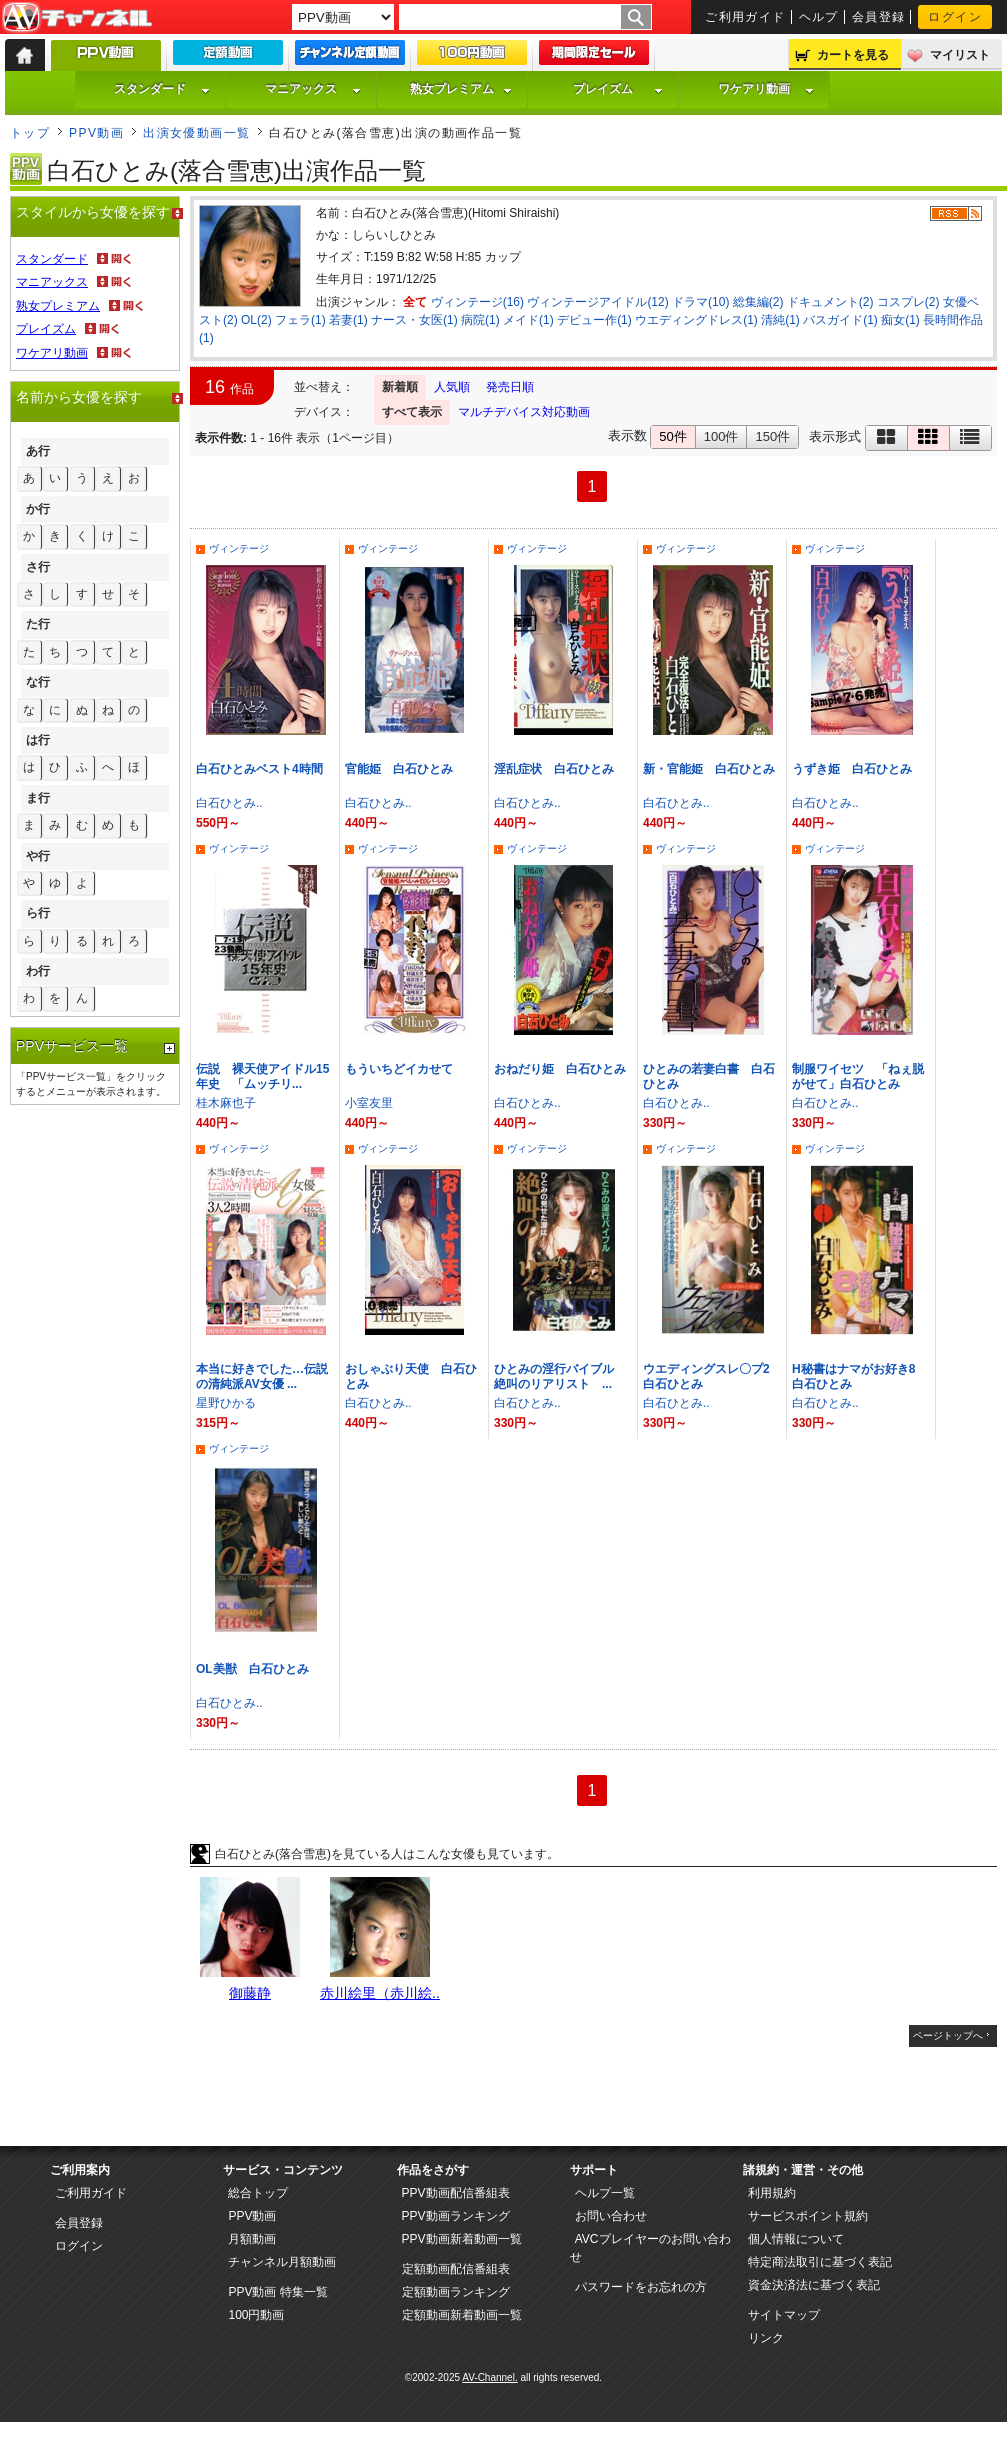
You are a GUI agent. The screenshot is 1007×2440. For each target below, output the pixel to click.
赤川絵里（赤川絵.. (380, 1993)
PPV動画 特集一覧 (277, 2292)
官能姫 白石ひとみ (399, 769)
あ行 (38, 451)
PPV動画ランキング (456, 2216)
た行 (38, 624)
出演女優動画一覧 (197, 133)
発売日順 (510, 387)
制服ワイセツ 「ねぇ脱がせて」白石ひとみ (858, 1076)
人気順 (452, 387)
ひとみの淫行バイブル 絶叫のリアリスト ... (560, 1376)
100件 (721, 436)
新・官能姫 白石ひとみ (709, 769)
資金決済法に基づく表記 (814, 2285)
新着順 (400, 387)
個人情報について (796, 2239)
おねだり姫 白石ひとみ (560, 1069)
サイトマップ (784, 2315)
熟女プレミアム (461, 89)
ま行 (38, 798)
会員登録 (879, 17)
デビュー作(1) (594, 320)
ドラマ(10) (700, 302)
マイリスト (960, 55)
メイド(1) (528, 320)
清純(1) (780, 320)
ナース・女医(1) (414, 320)
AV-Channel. (489, 2377)
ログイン (955, 17)
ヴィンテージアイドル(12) (597, 302)
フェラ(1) (300, 320)
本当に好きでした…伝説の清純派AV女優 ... (262, 1376)
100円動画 (256, 2315)
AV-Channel (77, 18)
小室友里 (369, 1103)
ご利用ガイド (745, 17)
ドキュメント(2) (830, 302)
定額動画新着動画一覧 (462, 2315)
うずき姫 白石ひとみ (852, 769)
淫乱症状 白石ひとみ (554, 769)
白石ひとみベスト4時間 (259, 769)
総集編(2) (758, 302)
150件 (772, 436)
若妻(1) (348, 320)
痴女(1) (900, 320)
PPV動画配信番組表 (456, 2193)
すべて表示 (412, 412)
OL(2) (256, 320)
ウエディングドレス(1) (696, 320)
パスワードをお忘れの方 (641, 2287)
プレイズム (618, 89)
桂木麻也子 (226, 1103)
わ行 (38, 971)
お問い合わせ (611, 2216)
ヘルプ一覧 (605, 2193)
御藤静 (250, 1993)
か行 (38, 509)
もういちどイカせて (399, 1069)
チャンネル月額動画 (282, 2262)
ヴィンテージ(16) (477, 302)
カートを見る (853, 55)
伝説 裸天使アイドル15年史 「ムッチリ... (262, 1076)
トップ (30, 133)
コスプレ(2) (908, 302)
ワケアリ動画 (766, 89)
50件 (672, 436)
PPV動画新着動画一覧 (462, 2239)
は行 (38, 740)
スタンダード (162, 89)
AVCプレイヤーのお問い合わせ (650, 2248)
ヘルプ (819, 17)
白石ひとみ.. (229, 803)
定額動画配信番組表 (456, 2269)
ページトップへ (948, 2035)
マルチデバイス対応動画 (524, 412)
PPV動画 (96, 133)
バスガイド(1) (840, 320)
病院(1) (480, 320)
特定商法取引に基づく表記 (820, 2262)
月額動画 (252, 2239)
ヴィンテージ (239, 548)
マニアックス (313, 89)
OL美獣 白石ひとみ (252, 1669)
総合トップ (258, 2193)
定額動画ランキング (456, 2292)
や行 (38, 856)
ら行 (38, 913)
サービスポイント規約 (808, 2216)
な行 (38, 682)
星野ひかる (226, 1403)
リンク (766, 2338)
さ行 (38, 567)
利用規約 (772, 2193)
